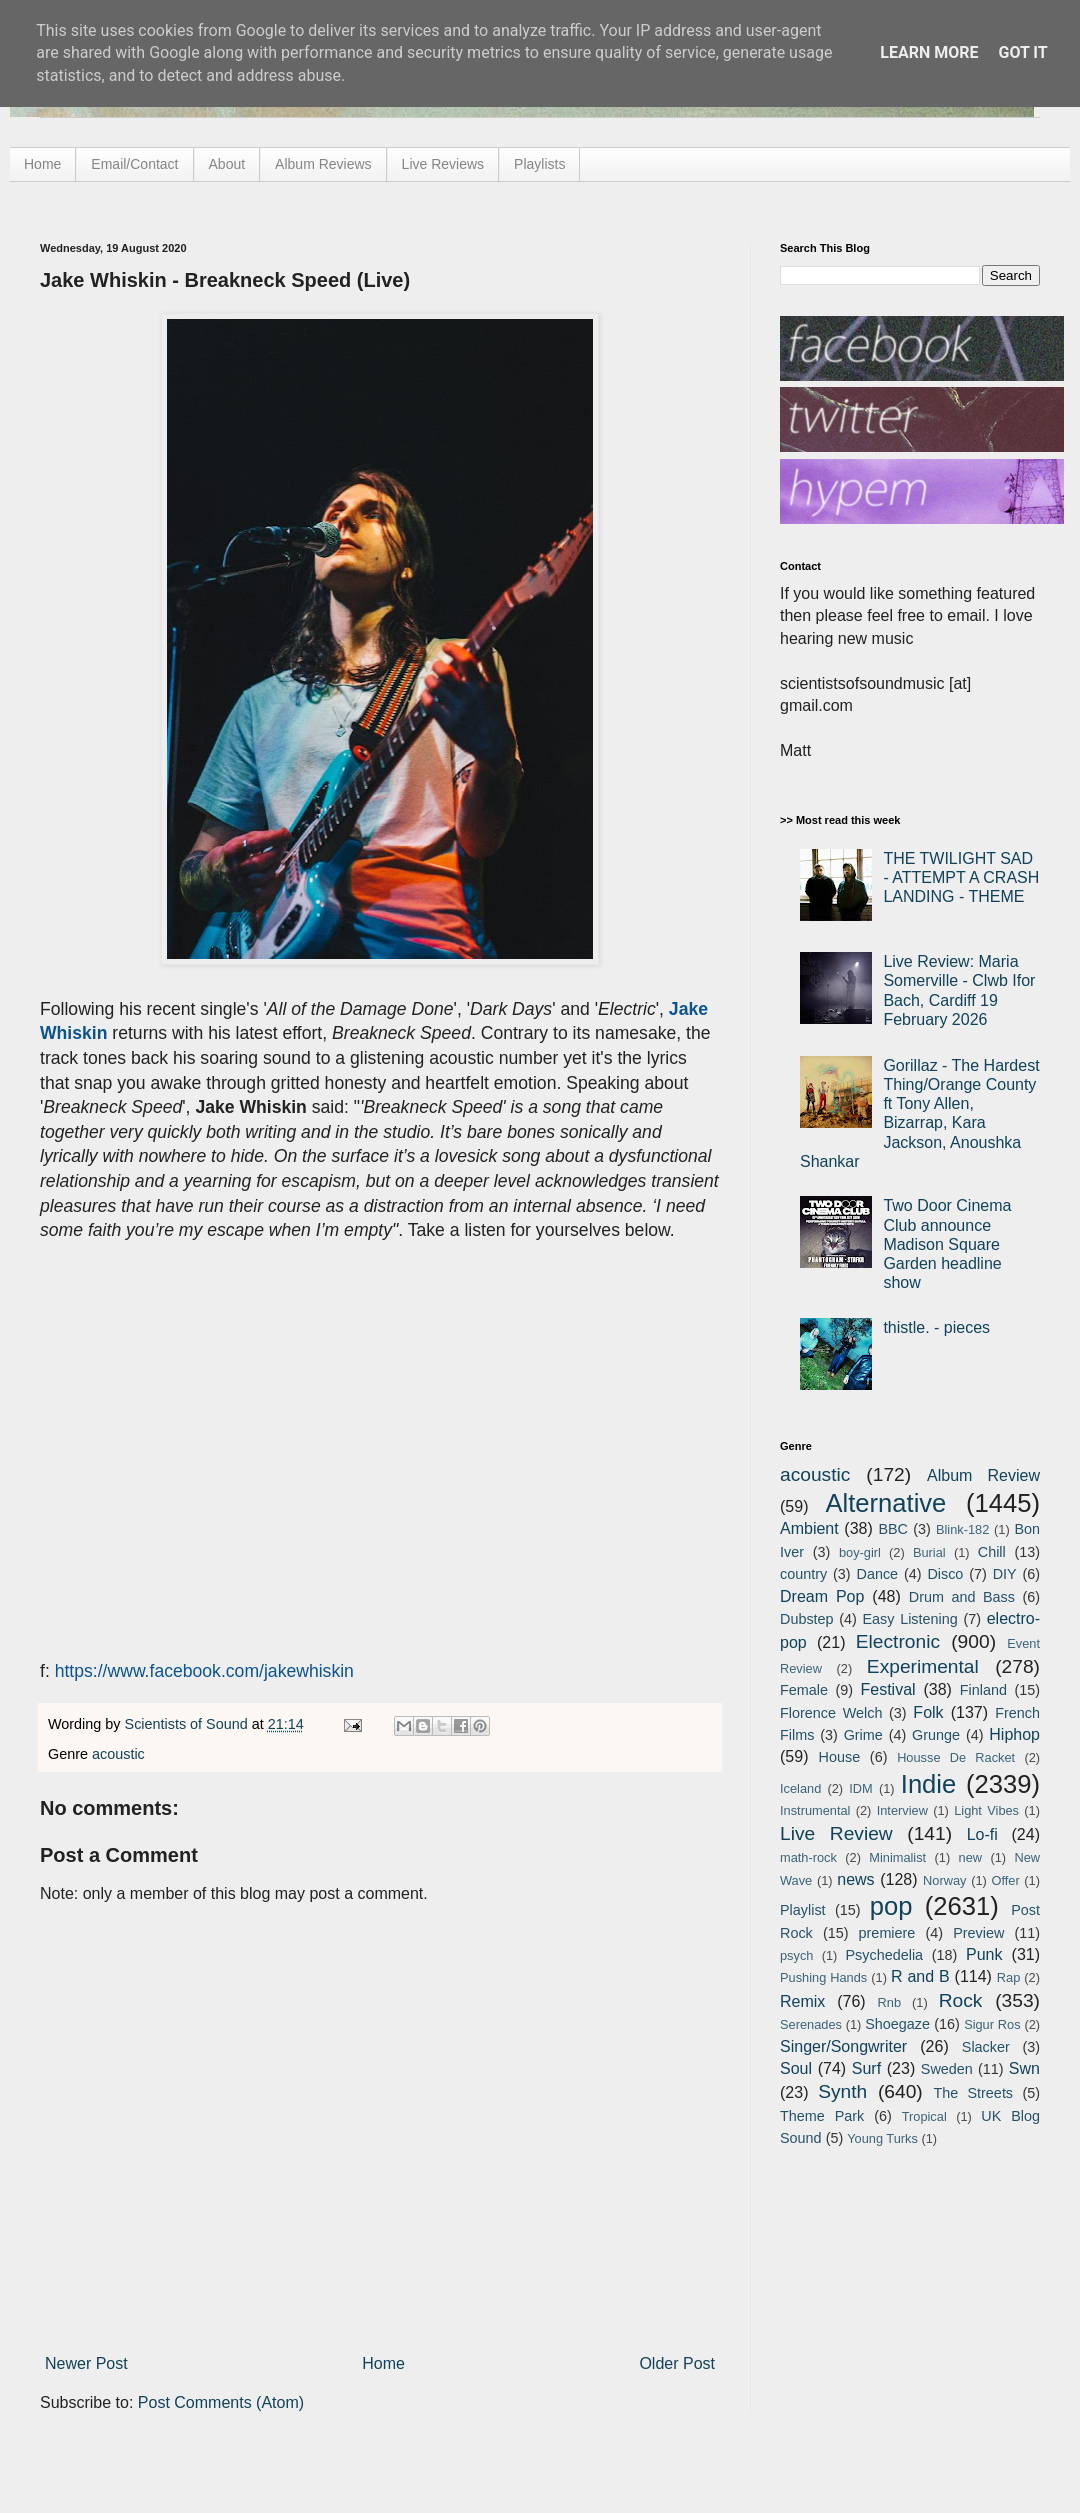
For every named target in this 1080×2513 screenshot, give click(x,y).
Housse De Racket (956, 1757)
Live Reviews (443, 164)
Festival (887, 1689)
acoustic (118, 1754)
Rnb (889, 2002)
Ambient (809, 1528)
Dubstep (807, 1619)
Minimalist (897, 1857)
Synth (842, 2091)
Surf (866, 2068)
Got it (1022, 52)
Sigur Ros (992, 2024)
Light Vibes (986, 1810)
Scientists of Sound (188, 1724)
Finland (983, 1690)
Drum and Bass (962, 1597)
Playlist (803, 1910)
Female (804, 1690)
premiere (887, 1933)
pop (891, 1906)
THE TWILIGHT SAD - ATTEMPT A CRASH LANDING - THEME (961, 877)
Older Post (677, 2363)
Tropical (924, 2116)
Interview (902, 1810)
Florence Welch (831, 1713)
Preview (978, 1933)
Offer (1005, 1880)
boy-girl (860, 1552)
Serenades (811, 2024)
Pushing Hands (823, 1977)
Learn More (929, 52)
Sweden (947, 2069)
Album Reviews (323, 164)
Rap (1008, 1977)
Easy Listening (910, 1619)
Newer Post (86, 2363)
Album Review (983, 1475)
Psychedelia (884, 1955)
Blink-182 (962, 1529)
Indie (929, 1784)
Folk (928, 1712)
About (227, 164)
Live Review (836, 1833)
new (970, 1857)
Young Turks (882, 2138)
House (840, 1757)
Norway (944, 1880)
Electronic (898, 1641)
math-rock (808, 1857)
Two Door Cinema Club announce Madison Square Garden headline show (947, 1244)
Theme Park (822, 2116)
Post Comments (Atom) (221, 2402)
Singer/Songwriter (843, 2046)
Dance (877, 1574)
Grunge (936, 1735)
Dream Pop (822, 1596)
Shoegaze (897, 2024)
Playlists (539, 164)
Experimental (923, 1666)
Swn (1024, 2068)
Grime (863, 1735)
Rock (961, 2000)
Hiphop (1014, 1734)
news (855, 1879)
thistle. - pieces (936, 1327)
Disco (945, 1574)
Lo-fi (982, 1834)
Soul (796, 2068)
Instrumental (815, 1810)
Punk (984, 1954)
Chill (992, 1552)
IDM (860, 1788)
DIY (1005, 1574)
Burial (929, 1552)
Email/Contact (134, 164)
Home (42, 164)
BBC (893, 1529)
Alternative (885, 1503)
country (803, 1574)
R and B (920, 1976)
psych (796, 1955)
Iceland (800, 1788)
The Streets (973, 2093)
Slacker (986, 2047)
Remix (802, 2001)
